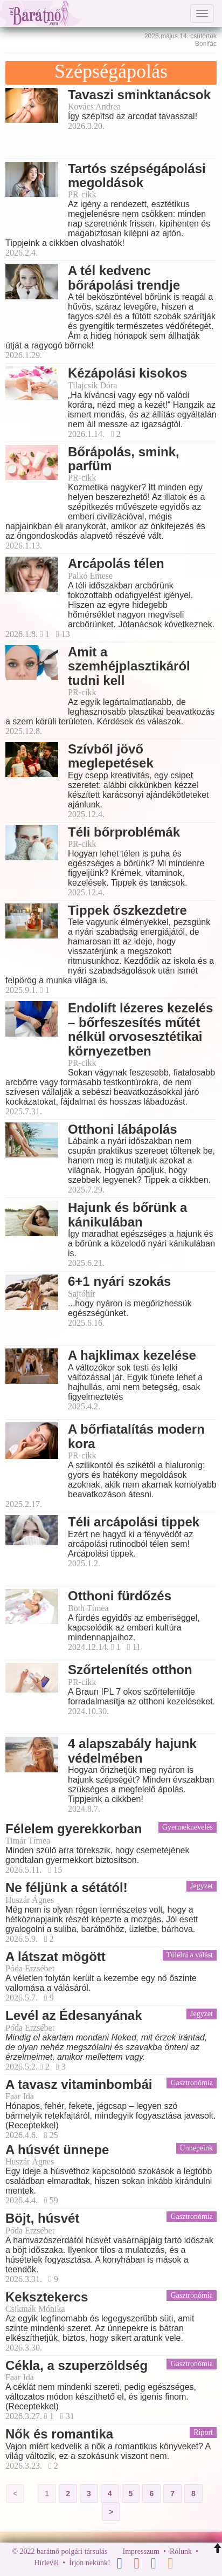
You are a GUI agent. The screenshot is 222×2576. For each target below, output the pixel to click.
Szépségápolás (111, 71)
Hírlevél (46, 2563)
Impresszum (141, 2551)
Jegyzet (201, 1886)
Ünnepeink (196, 2148)
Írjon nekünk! (89, 2563)
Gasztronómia (191, 2083)
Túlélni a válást (189, 1955)
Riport (203, 2432)
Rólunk (181, 2551)
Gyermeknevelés (187, 1827)
